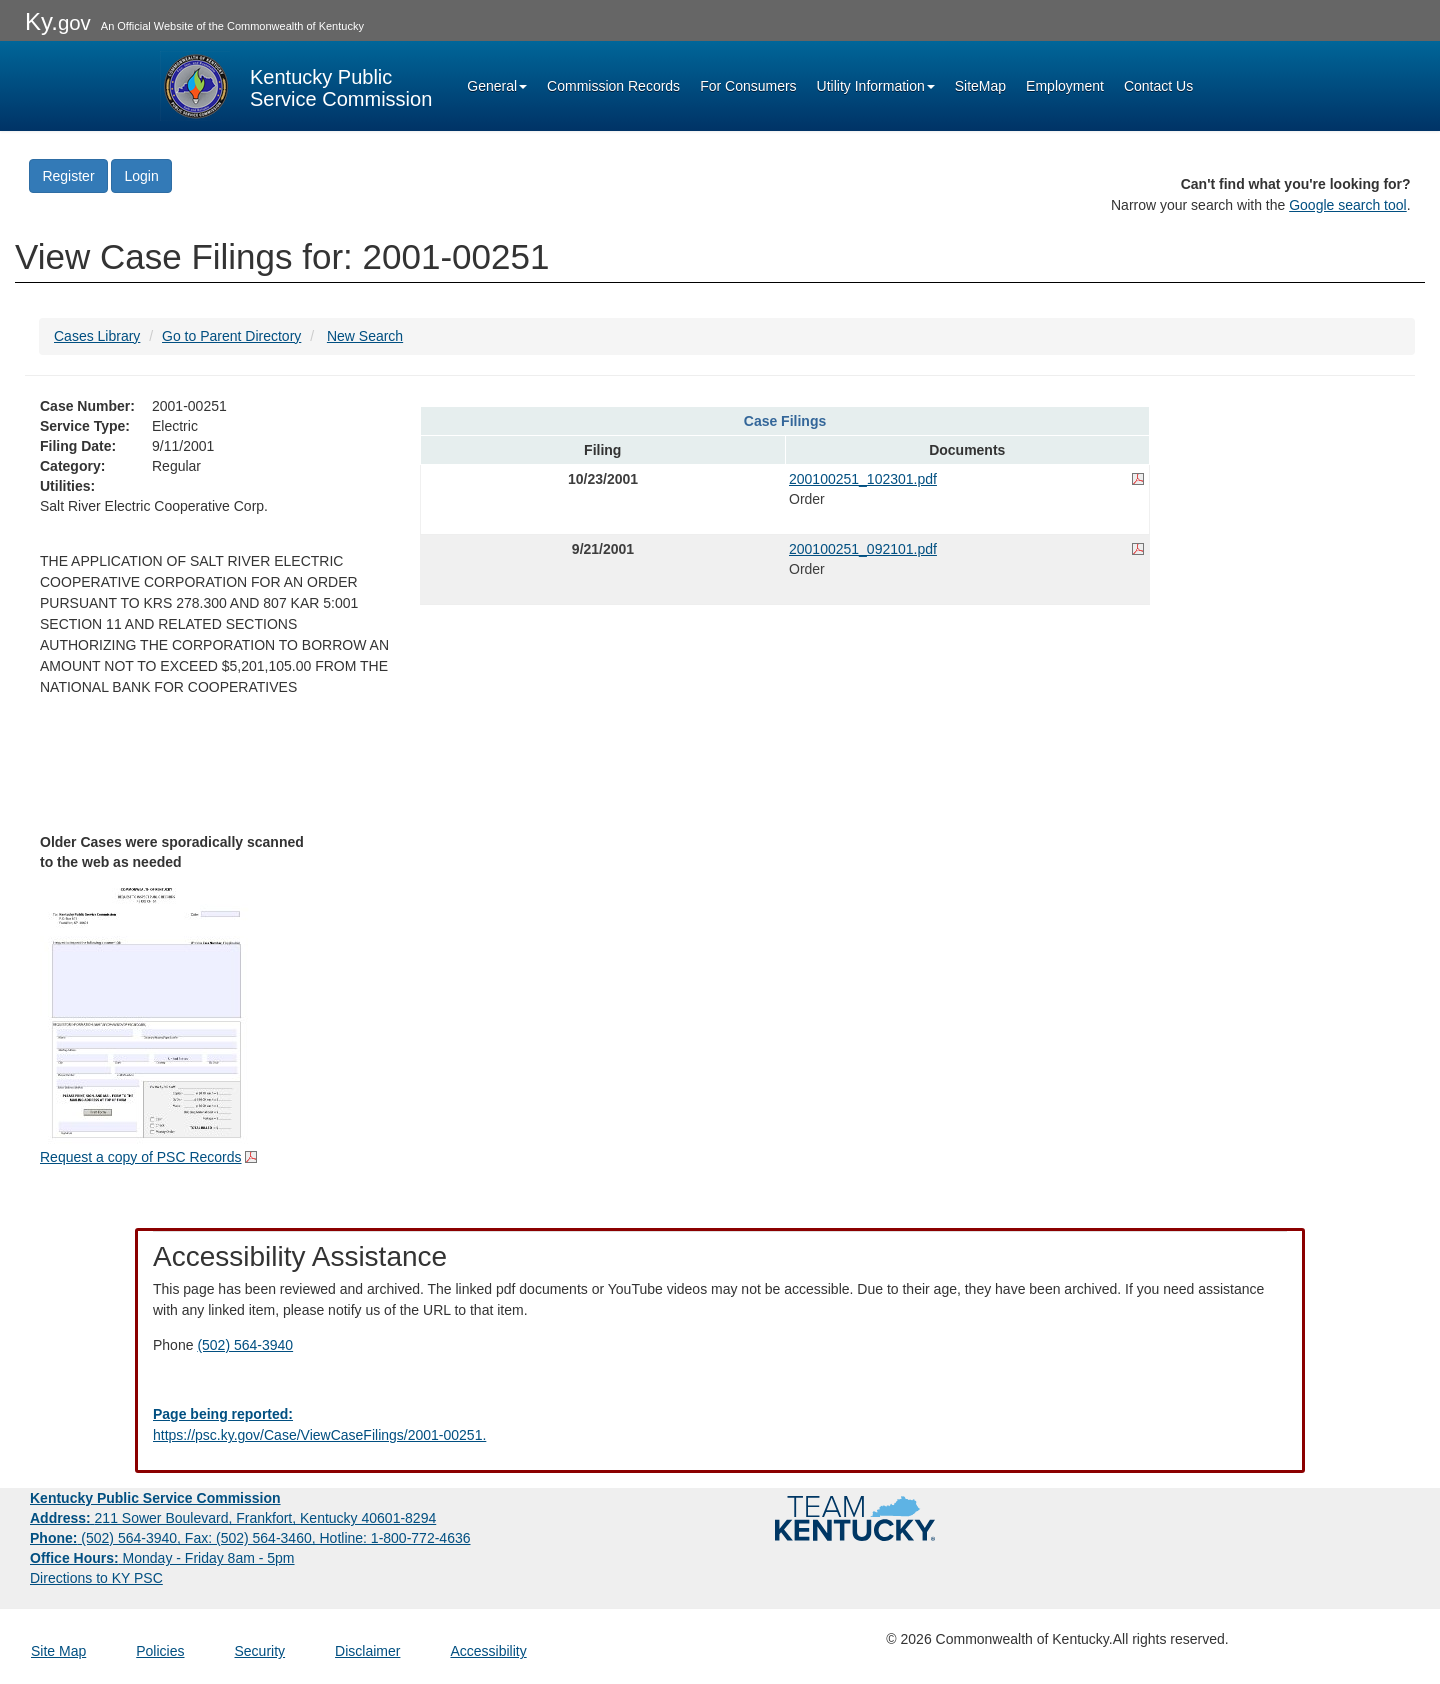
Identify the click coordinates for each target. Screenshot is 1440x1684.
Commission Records (613, 86)
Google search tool (1348, 205)
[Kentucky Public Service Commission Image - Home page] (296, 86)
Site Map (58, 1651)
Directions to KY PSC (96, 1578)
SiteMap (980, 86)
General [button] (497, 86)
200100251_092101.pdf (863, 549)
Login (141, 176)
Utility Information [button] (876, 86)
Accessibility (488, 1651)
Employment (1065, 86)
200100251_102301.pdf (863, 479)
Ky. (58, 21)
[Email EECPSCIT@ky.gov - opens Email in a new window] (720, 1425)
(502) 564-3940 (245, 1345)
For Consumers (748, 86)
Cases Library (97, 336)
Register (68, 176)
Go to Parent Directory (231, 336)
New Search (365, 336)
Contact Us (1158, 86)
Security (260, 1651)
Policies (160, 1651)
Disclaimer (367, 1651)
